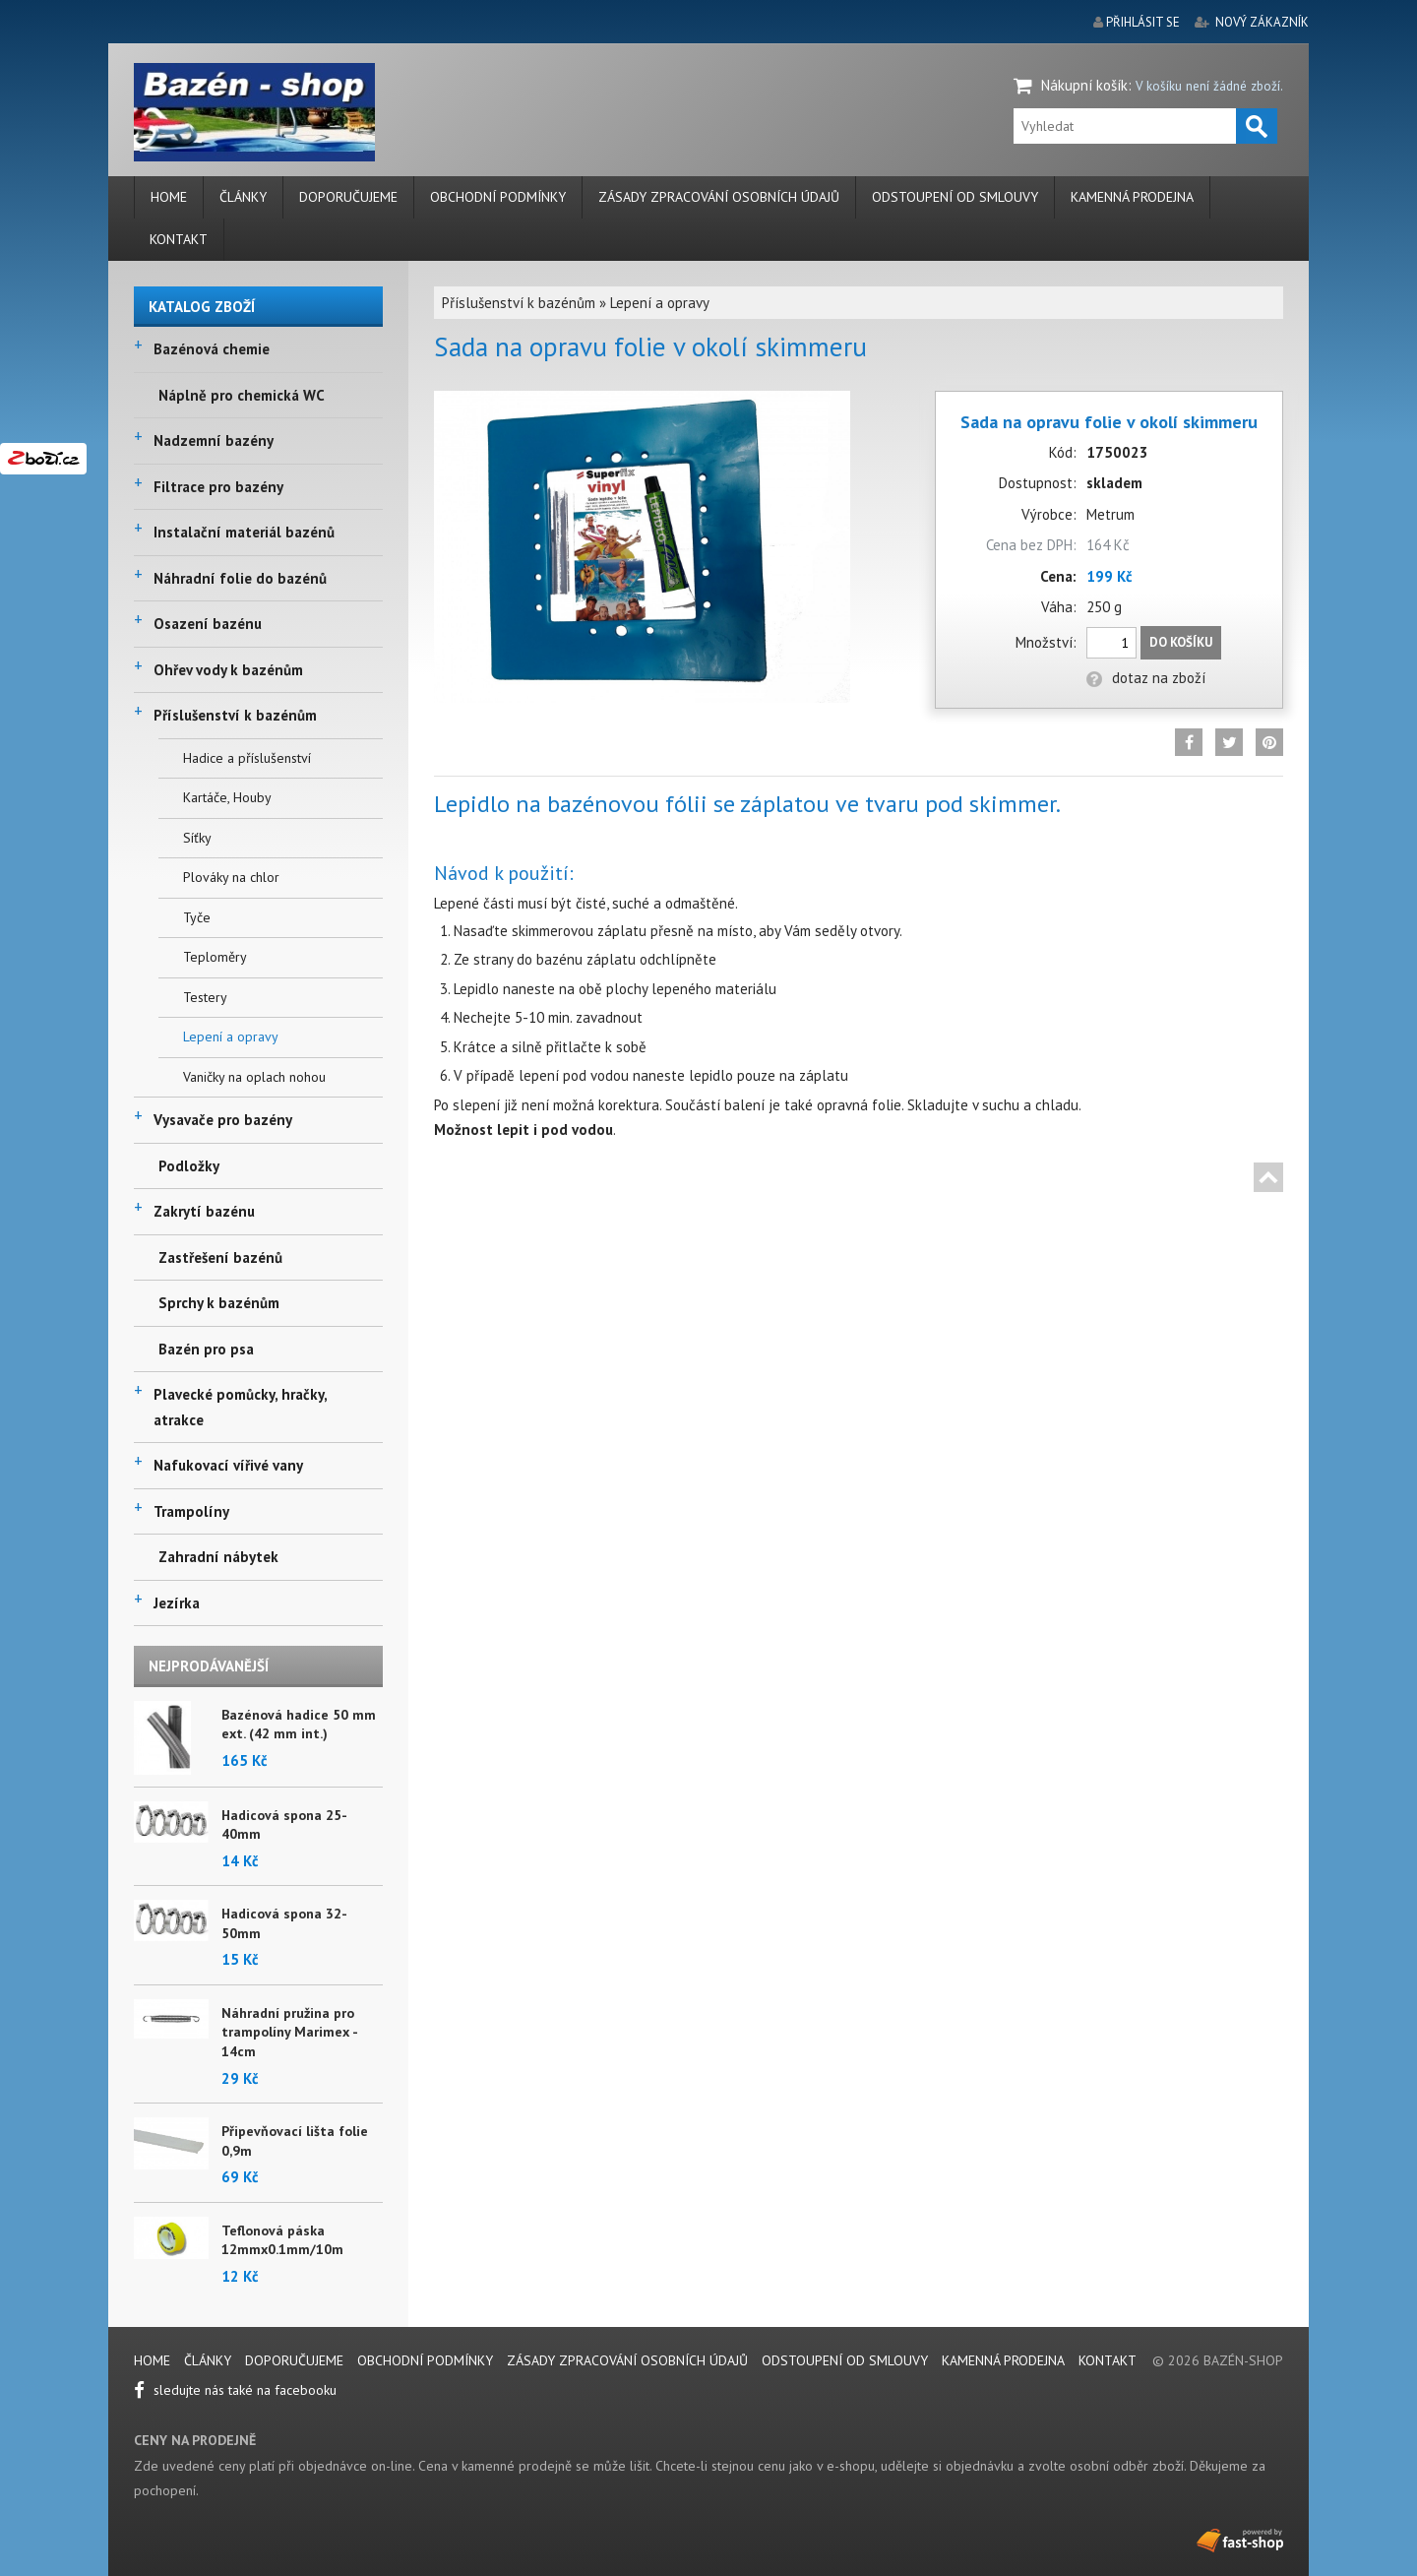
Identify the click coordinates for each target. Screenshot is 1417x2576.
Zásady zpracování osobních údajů (718, 197)
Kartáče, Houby (227, 797)
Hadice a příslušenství (247, 758)
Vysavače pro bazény (223, 1119)
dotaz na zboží (1145, 677)
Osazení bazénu (208, 623)
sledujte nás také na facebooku (235, 2390)
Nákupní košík (1084, 85)
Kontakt (179, 239)
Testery (205, 997)
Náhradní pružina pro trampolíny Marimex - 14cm (289, 2032)
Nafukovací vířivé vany (228, 1465)
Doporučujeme (348, 197)
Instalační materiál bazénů (244, 532)
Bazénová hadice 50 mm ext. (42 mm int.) (298, 1724)
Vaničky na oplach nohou (254, 1077)
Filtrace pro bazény (218, 486)
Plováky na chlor (231, 877)
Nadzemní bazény (214, 440)
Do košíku (1180, 642)
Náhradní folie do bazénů (240, 578)
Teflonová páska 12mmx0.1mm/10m (282, 2240)
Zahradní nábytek (218, 1556)
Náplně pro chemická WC (241, 395)
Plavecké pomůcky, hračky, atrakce (240, 1407)
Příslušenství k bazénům (235, 715)
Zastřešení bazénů (220, 1257)
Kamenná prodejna (1132, 197)
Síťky (197, 838)
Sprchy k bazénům (218, 1302)
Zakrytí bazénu (204, 1211)
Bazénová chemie (212, 349)
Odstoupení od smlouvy (955, 197)
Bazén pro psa (206, 1349)
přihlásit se (1143, 22)
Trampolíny (191, 1511)
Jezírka (177, 1603)
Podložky (188, 1166)
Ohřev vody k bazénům (228, 669)
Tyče (197, 917)
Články (243, 197)
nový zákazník (1262, 22)
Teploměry (215, 957)
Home (169, 197)
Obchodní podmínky (498, 197)
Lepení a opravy (230, 1036)
